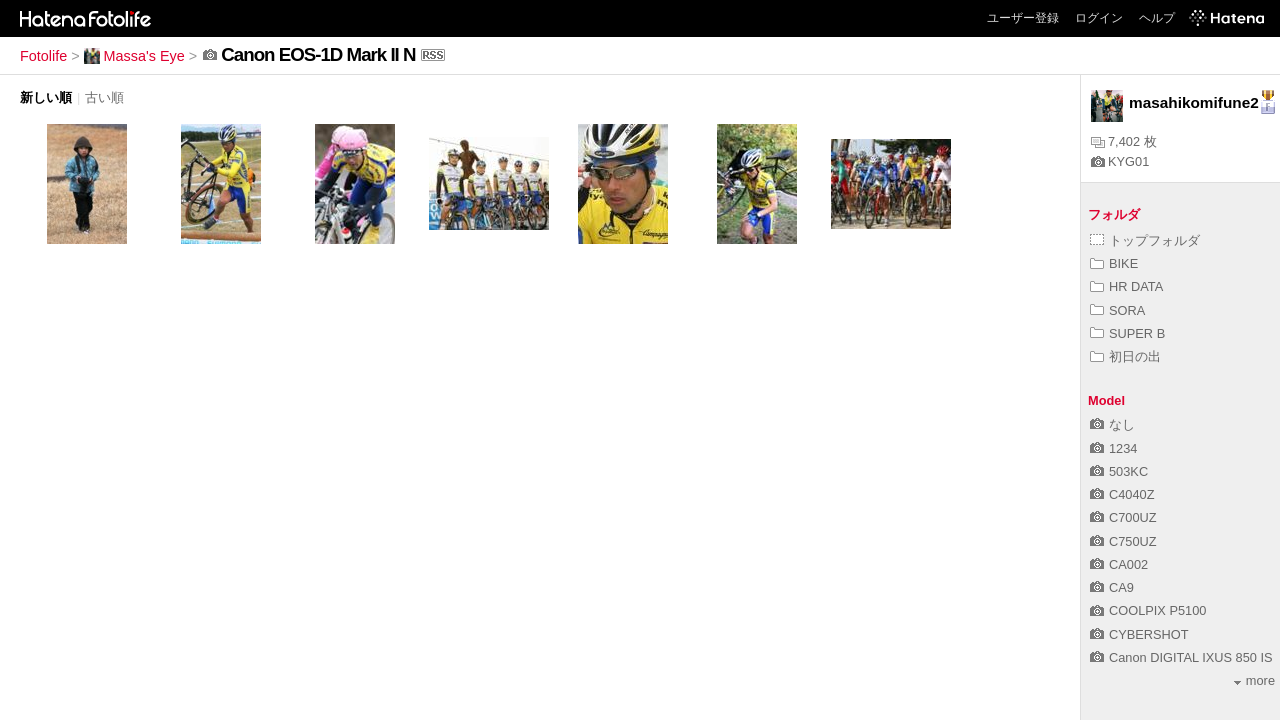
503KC (1119, 471)
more (1254, 680)
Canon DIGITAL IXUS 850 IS (1181, 657)
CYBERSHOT (1139, 634)
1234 (1113, 448)
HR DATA (1126, 286)
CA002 (1119, 564)
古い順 (104, 97)
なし (1112, 424)
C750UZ (1123, 541)
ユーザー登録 (1023, 18)
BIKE (1114, 263)
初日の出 (1125, 356)
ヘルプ (1157, 18)
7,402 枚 (1124, 141)
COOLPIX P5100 (1148, 610)
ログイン (1099, 18)
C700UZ (1123, 517)
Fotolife (43, 56)
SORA (1117, 310)
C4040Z (1122, 494)
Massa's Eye (134, 56)
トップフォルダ (1145, 240)
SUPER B (1127, 333)
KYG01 (1120, 161)
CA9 (1112, 587)
